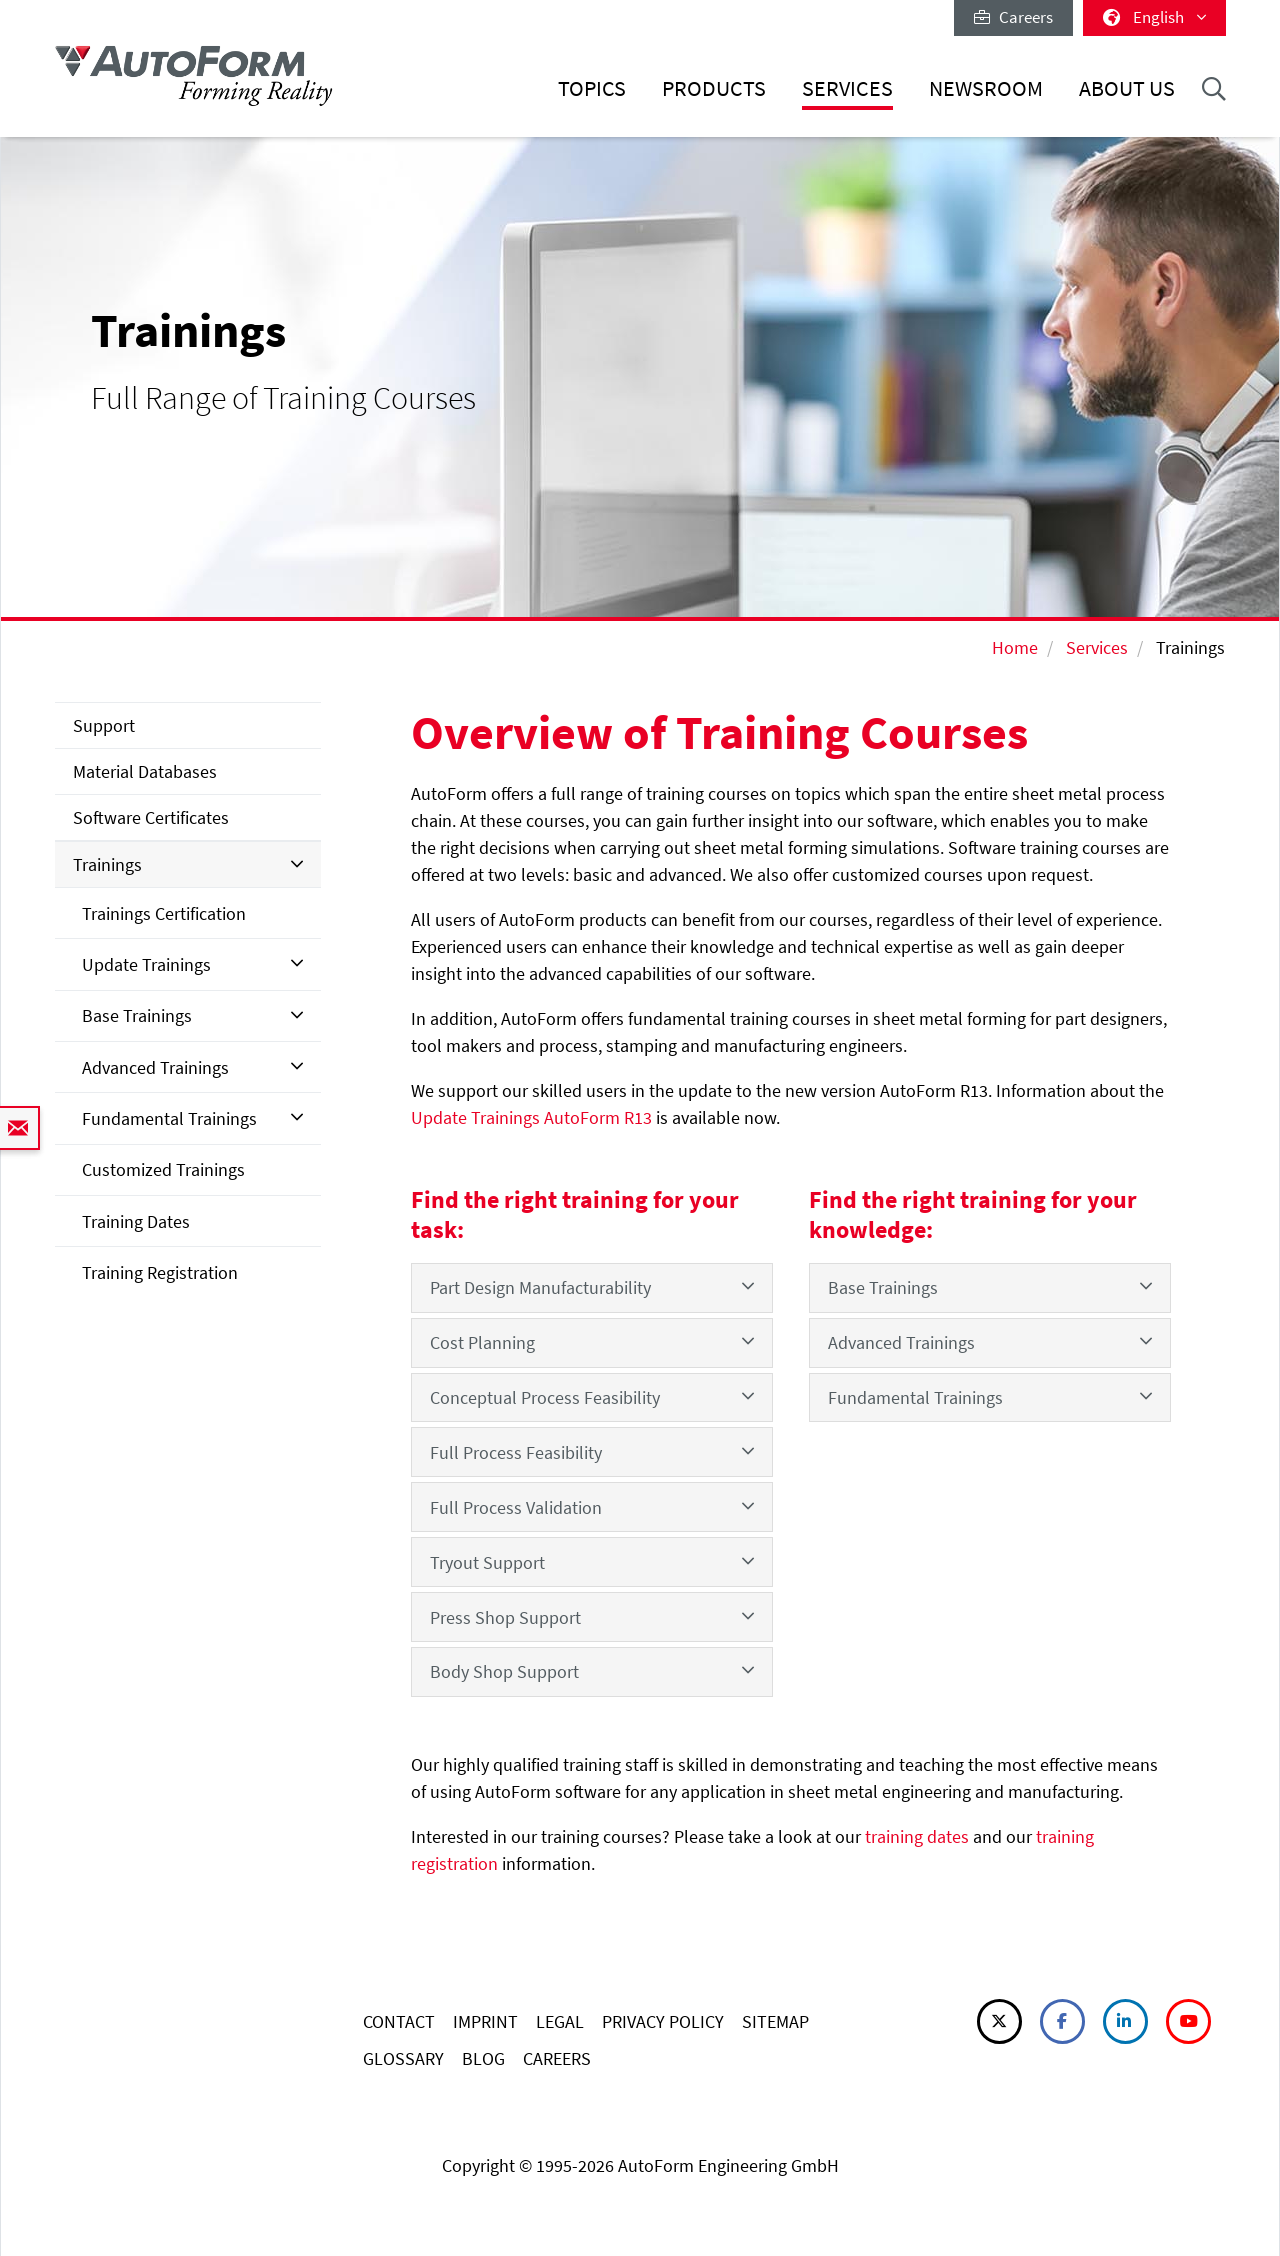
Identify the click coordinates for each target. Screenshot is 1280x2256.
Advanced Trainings (155, 1067)
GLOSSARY (403, 2058)
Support (104, 725)
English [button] (1154, 17)
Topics (592, 88)
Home (1015, 647)
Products (714, 88)
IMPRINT (485, 2021)
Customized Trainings (163, 1169)
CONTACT (399, 2021)
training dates (917, 1836)
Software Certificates (151, 817)
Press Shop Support (592, 1616)
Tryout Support (592, 1561)
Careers (1013, 17)
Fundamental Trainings (169, 1118)
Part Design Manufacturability (592, 1286)
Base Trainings (137, 1015)
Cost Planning (592, 1341)
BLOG (483, 2058)
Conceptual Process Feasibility (592, 1396)
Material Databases (145, 771)
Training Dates (136, 1221)
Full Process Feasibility (592, 1451)
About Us (1127, 88)
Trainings (107, 864)
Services (847, 88)
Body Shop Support (592, 1670)
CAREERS (557, 2058)
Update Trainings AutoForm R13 (531, 1117)
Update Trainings (146, 964)
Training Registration (160, 1272)
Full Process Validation (592, 1506)
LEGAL (560, 2021)
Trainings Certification (164, 913)
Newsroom (986, 88)
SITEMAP (775, 2021)
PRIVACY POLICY (663, 2021)
